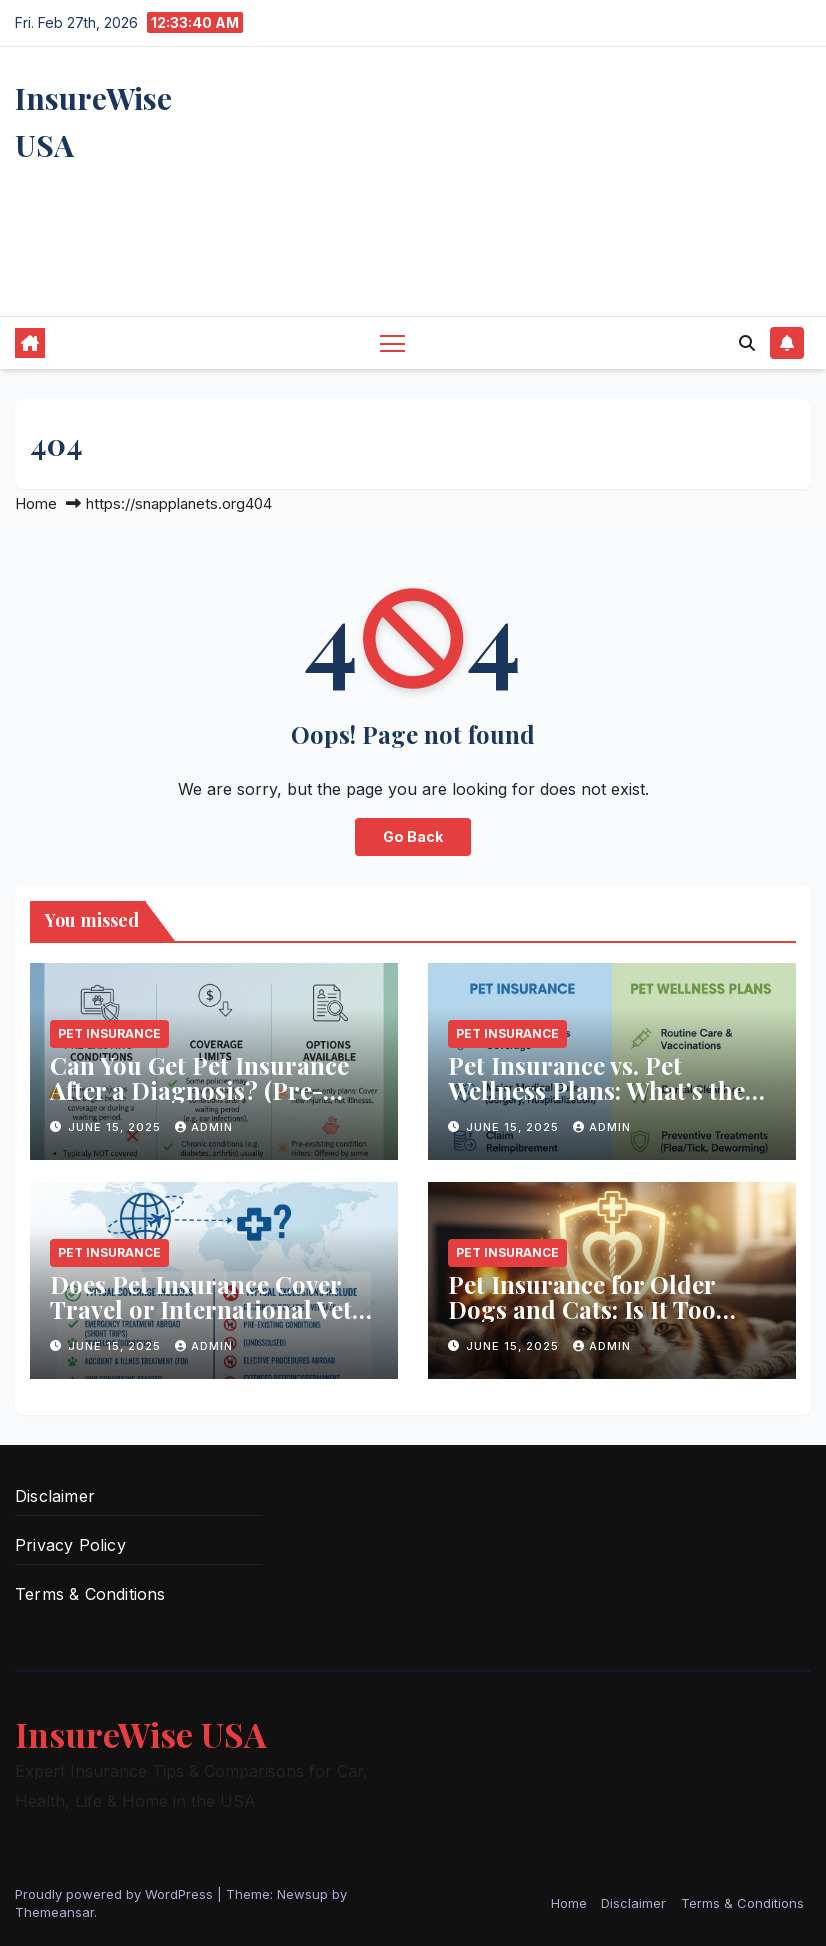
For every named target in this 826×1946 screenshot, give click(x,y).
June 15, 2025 (116, 1127)
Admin (204, 1127)
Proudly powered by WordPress (116, 1894)
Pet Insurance (109, 1033)
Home (36, 503)
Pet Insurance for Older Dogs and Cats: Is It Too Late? (582, 1309)
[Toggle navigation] (392, 342)
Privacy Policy (70, 1545)
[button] (747, 343)
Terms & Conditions (90, 1594)
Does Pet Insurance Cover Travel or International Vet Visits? (201, 1309)
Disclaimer (55, 1496)
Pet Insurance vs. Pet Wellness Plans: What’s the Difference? (596, 1090)
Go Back (413, 836)
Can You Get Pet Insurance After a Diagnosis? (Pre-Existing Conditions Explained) (199, 1102)
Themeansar (54, 1912)
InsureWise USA (141, 1734)
